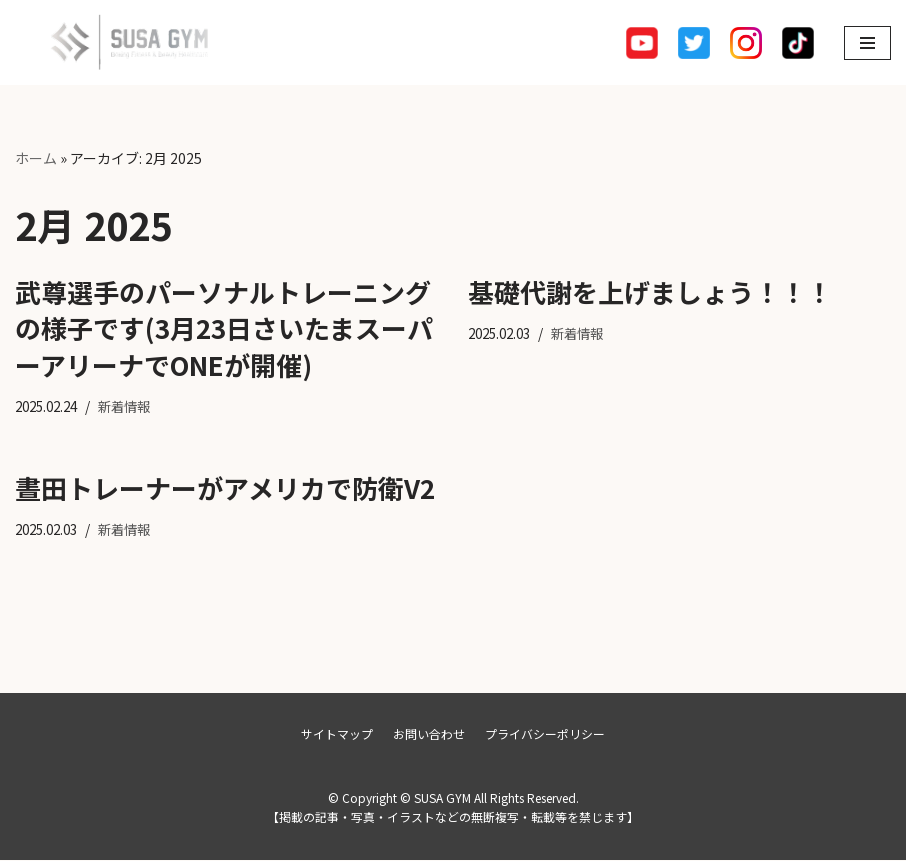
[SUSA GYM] (115, 42)
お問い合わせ (429, 734)
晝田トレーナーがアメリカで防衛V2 (225, 487)
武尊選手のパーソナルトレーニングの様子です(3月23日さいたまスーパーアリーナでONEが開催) (224, 328)
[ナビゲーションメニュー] (867, 43)
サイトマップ (337, 734)
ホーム (36, 158)
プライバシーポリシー (545, 734)
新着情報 (134, 406)
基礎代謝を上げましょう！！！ (650, 291)
